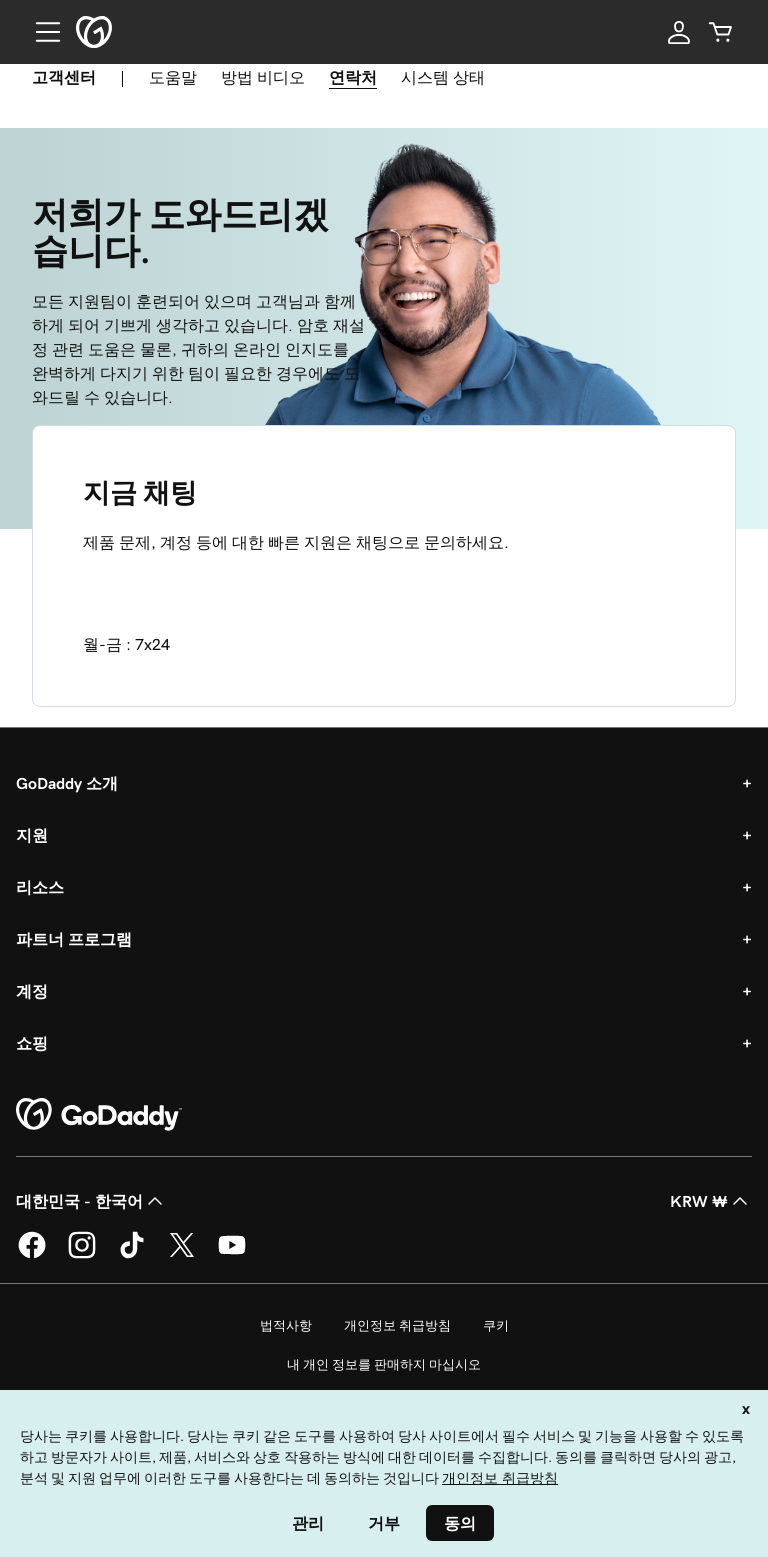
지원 (32, 835)
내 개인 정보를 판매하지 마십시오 (384, 1364)
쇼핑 (32, 1043)
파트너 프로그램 (74, 939)
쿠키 (496, 1325)
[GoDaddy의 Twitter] (182, 1255)
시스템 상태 (443, 77)
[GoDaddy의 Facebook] (32, 1255)
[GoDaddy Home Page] (99, 1115)
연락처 (353, 77)
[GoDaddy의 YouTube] (232, 1255)
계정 (32, 991)
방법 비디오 (263, 77)
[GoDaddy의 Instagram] (82, 1255)
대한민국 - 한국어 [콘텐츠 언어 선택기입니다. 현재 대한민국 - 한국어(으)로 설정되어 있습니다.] (91, 1201)
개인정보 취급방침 (397, 1325)
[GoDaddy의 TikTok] (132, 1255)
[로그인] (679, 32)
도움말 (173, 77)
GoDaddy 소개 (67, 783)
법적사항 (286, 1325)
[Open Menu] (40, 32)
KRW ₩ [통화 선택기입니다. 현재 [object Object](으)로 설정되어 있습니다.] (711, 1201)
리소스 (40, 887)
